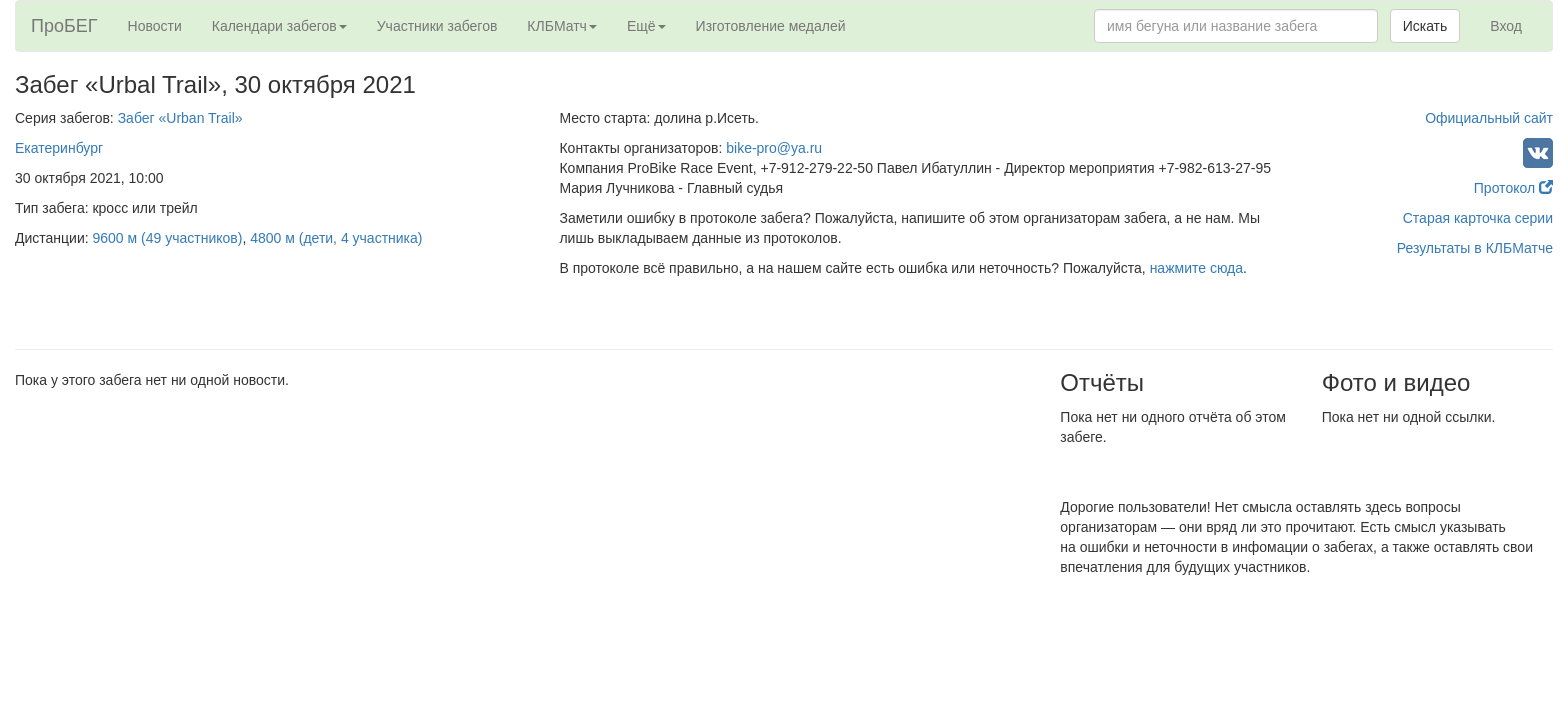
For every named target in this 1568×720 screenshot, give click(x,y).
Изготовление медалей (771, 26)
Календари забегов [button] (279, 26)
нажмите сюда (1196, 268)
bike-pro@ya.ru (774, 148)
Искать (1425, 26)
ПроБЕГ (64, 26)
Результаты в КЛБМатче (1475, 248)
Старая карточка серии (1478, 218)
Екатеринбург (59, 148)
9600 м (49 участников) (168, 238)
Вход (1506, 26)
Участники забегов (437, 26)
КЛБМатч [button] (562, 26)
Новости (155, 26)
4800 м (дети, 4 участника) (336, 238)
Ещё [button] (646, 26)
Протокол (1513, 188)
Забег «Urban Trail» (180, 118)
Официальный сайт (1489, 118)
